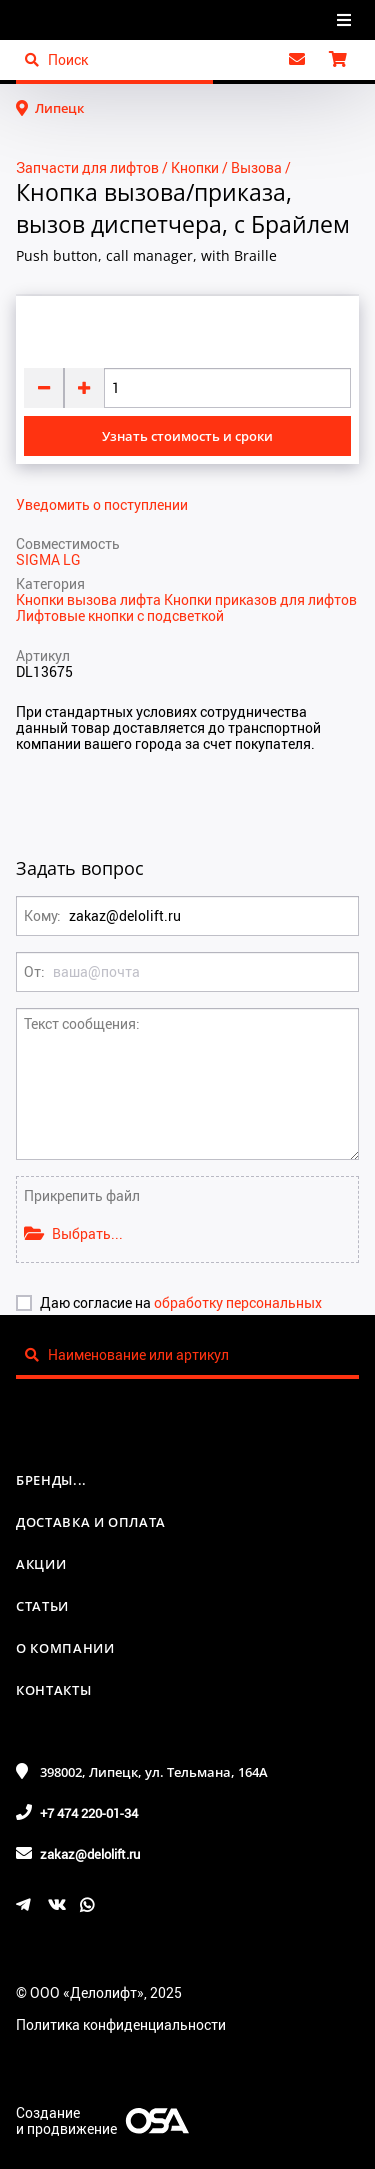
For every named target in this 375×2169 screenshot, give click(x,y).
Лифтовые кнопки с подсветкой (120, 615)
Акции (41, 1564)
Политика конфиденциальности (121, 2024)
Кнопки (195, 167)
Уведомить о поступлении (102, 505)
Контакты (53, 1690)
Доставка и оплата (91, 1522)
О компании (65, 1648)
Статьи (42, 1606)
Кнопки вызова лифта (90, 599)
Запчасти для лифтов (87, 167)
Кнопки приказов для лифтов (260, 599)
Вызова (256, 167)
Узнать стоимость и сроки (187, 436)
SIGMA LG (48, 559)
